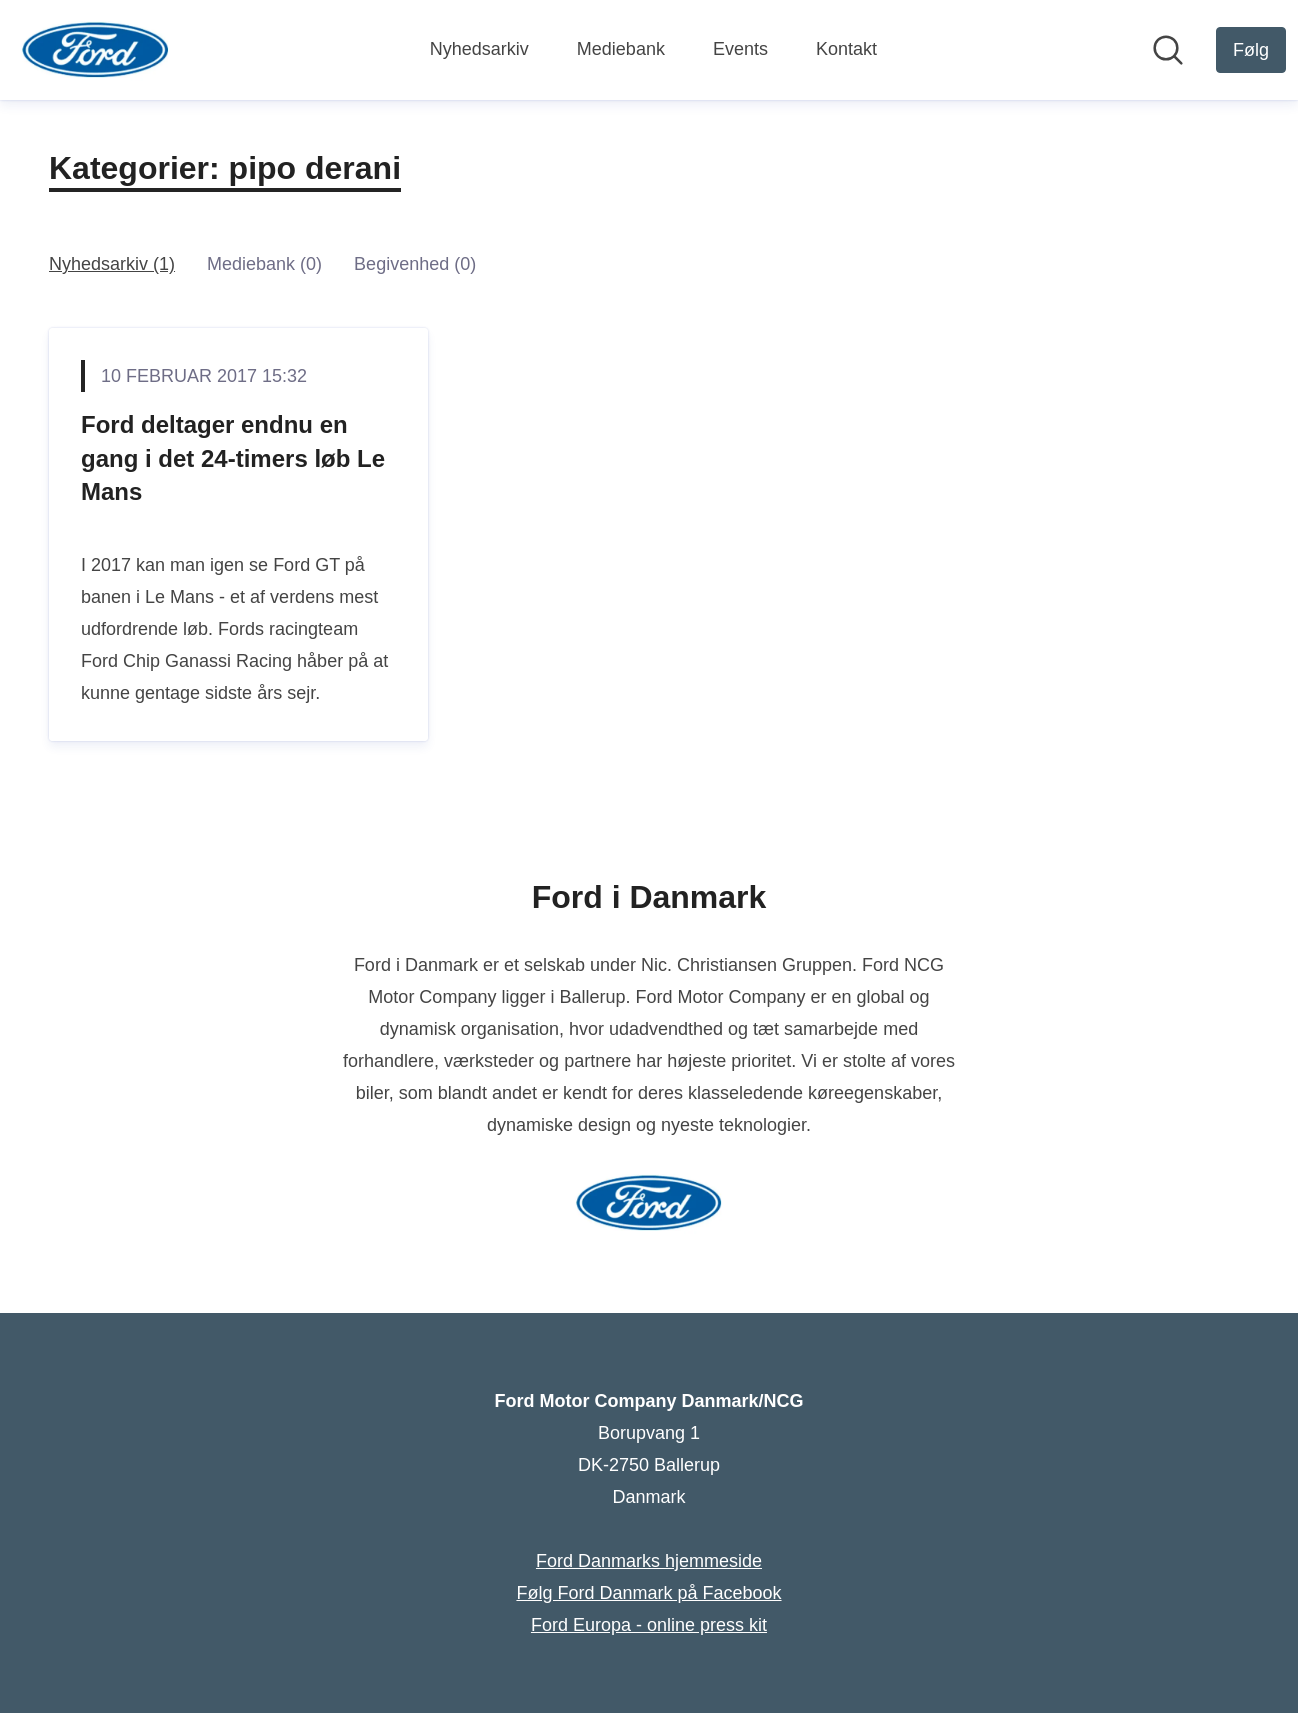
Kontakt (846, 49)
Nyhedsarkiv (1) (112, 264)
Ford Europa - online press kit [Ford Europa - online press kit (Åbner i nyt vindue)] (649, 1625)
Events (740, 49)
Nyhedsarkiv (479, 49)
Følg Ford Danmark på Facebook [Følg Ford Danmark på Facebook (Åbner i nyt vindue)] (648, 1593)
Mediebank (621, 49)
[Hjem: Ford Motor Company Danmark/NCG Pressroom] (95, 50)
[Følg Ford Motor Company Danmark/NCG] (1251, 50)
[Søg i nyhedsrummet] (1168, 50)
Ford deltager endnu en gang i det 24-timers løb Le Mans (233, 458)
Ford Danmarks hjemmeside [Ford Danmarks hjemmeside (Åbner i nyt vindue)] (649, 1561)
